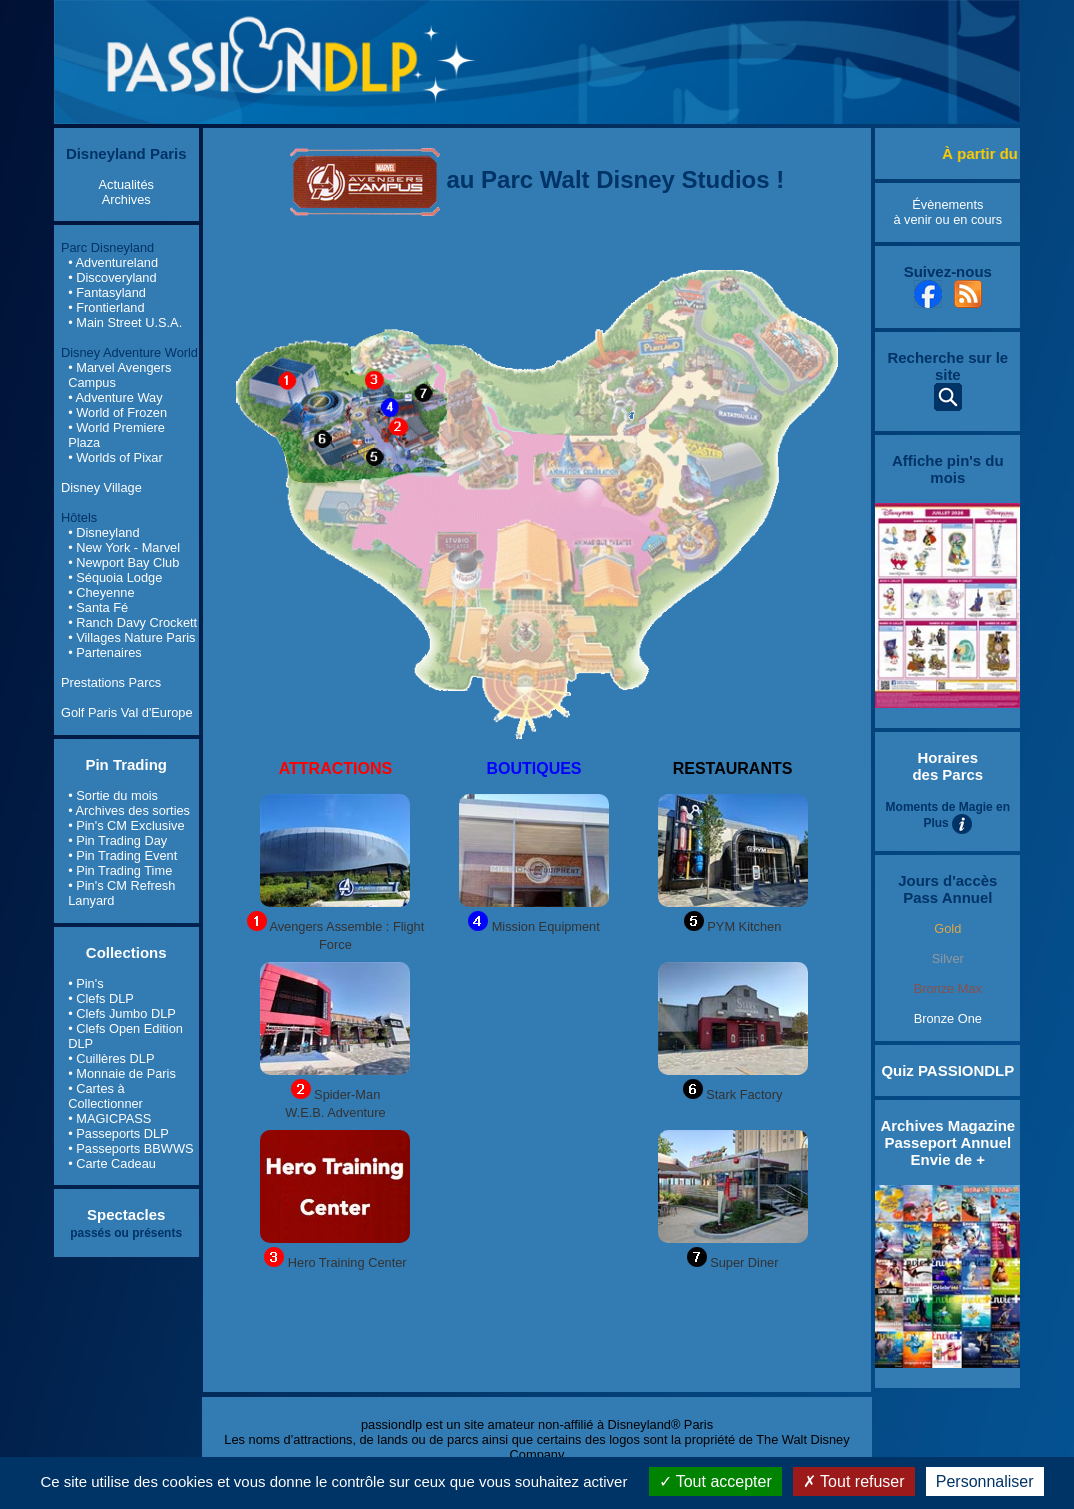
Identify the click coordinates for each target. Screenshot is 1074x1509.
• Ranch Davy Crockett (132, 622)
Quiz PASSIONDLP (947, 1070)
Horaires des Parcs (947, 766)
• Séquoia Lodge (115, 577)
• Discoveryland (112, 277)
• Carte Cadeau (112, 1163)
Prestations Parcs (111, 682)
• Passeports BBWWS (130, 1148)
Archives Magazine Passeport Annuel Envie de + (947, 1142)
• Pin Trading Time (120, 870)
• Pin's (85, 983)
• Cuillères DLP (111, 1058)
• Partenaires (104, 652)
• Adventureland (113, 262)
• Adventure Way (115, 397)
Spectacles (126, 1214)
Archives (126, 199)
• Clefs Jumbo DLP (122, 1013)
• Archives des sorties (129, 810)
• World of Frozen (117, 412)
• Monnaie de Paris (122, 1073)
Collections (126, 952)
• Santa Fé (98, 607)
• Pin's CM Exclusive (126, 825)
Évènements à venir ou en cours (947, 212)
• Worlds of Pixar (115, 457)
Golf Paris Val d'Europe (127, 712)
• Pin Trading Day (117, 840)
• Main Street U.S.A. (125, 322)
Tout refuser (854, 1481)
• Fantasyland (107, 292)
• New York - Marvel (124, 547)
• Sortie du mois (113, 795)
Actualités (125, 184)
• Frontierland (106, 307)
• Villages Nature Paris (131, 637)
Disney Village (101, 487)
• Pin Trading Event (122, 855)
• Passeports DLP (118, 1133)
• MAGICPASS (109, 1118)
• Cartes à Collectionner (105, 1096)
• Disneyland (103, 532)
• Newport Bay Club (123, 562)
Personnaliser (985, 1481)
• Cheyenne (101, 592)
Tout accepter (715, 1481)
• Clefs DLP (101, 998)
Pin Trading (126, 764)
